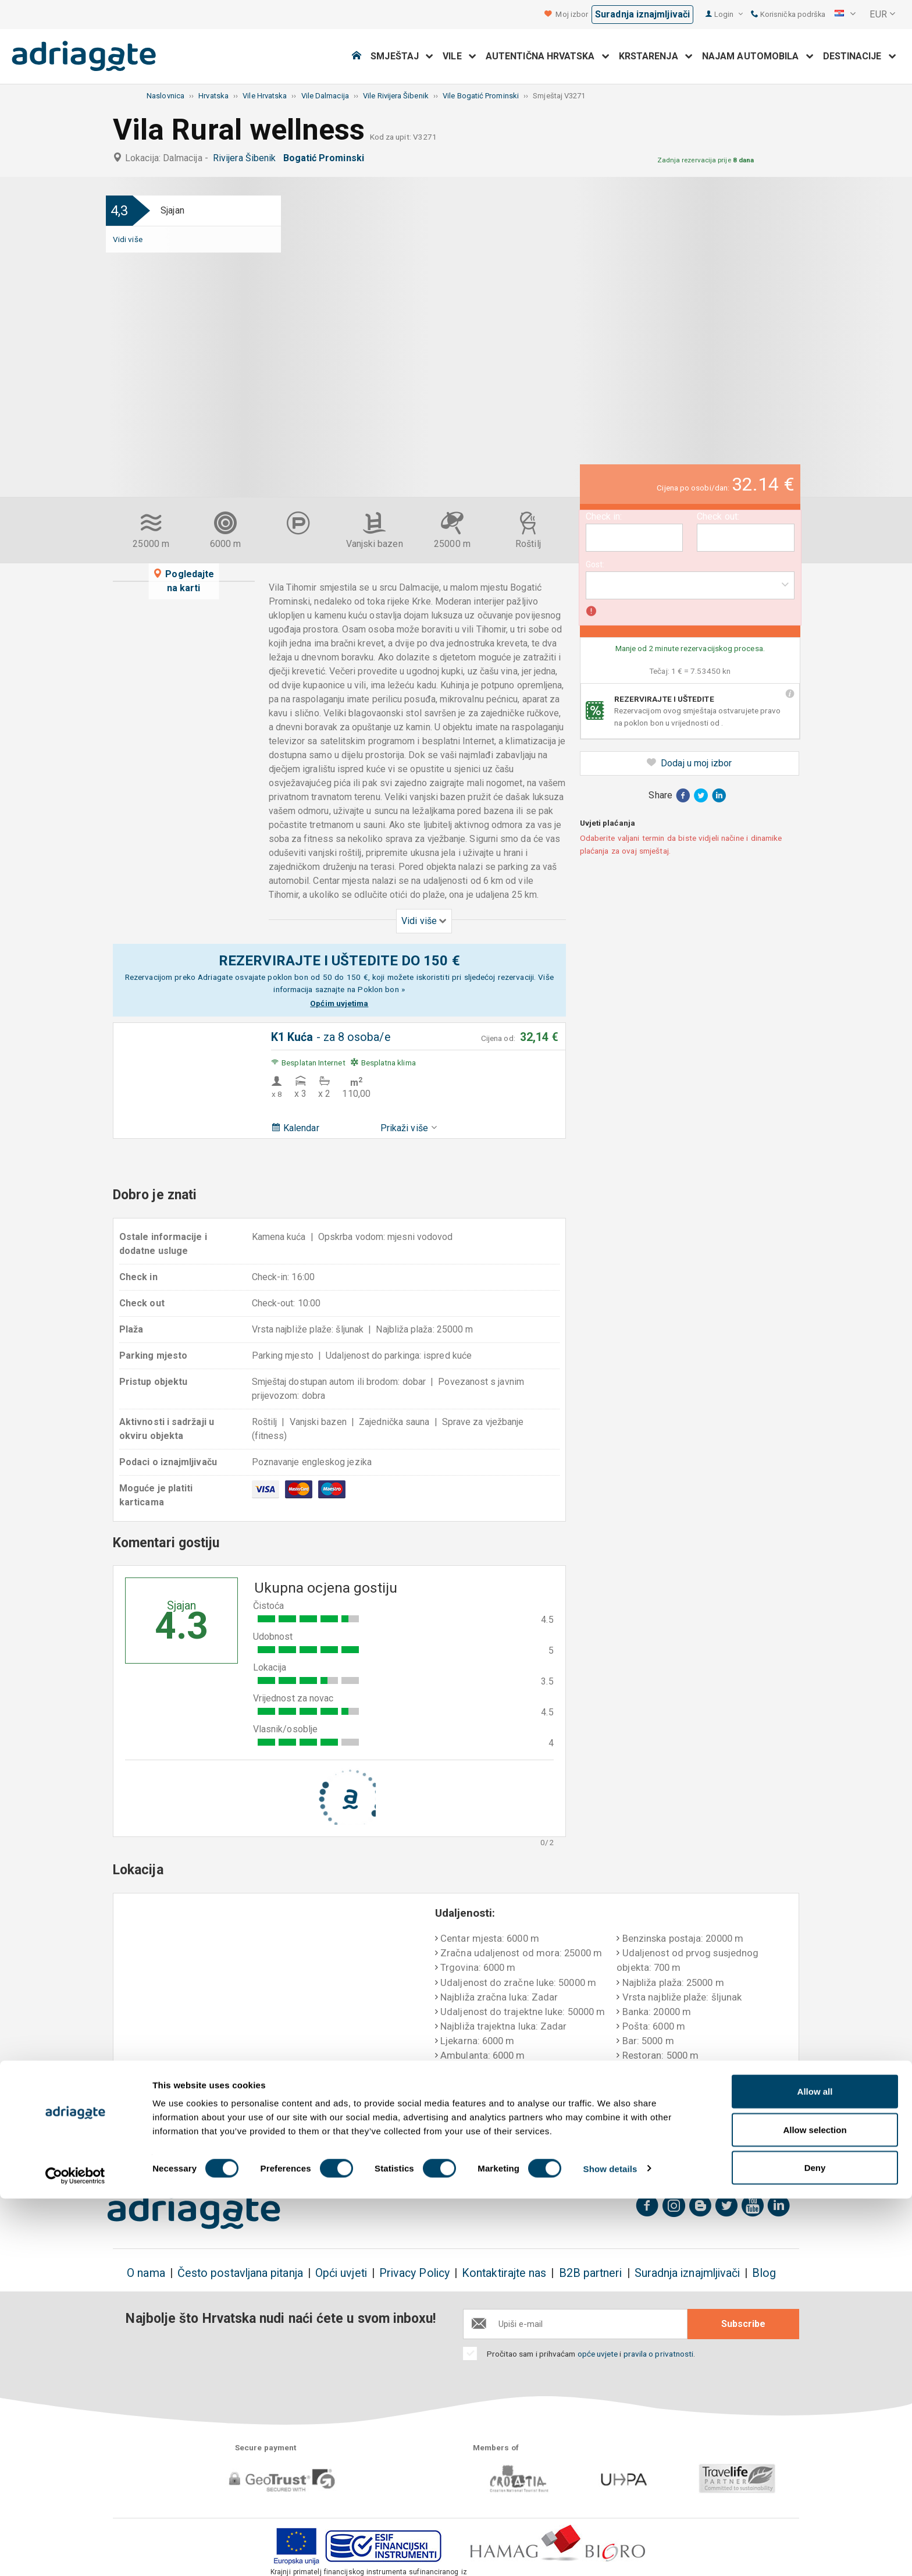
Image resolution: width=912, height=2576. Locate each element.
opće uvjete (599, 2353)
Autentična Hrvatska (548, 56)
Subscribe (743, 2323)
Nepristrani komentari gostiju (727, 2141)
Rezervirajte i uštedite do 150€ (187, 2141)
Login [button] (728, 14)
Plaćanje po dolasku (587, 2134)
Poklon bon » (381, 989)
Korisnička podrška (788, 14)
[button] (845, 15)
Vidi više (127, 239)
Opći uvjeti (341, 2273)
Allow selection (814, 2507)
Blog (763, 2273)
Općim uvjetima (339, 1003)
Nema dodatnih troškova (323, 2141)
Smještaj (401, 56)
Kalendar (295, 1128)
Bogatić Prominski (326, 158)
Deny (815, 2545)
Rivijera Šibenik (246, 158)
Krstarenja (656, 56)
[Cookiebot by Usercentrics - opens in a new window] (75, 2553)
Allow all (815, 2469)
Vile (459, 56)
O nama (146, 2273)
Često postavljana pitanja (240, 2273)
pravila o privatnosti (659, 2353)
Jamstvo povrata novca (452, 2134)
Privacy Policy (414, 2273)
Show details (610, 2546)
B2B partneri (590, 2273)
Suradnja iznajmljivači (642, 14)
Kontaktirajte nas (504, 2273)
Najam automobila (758, 56)
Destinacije (859, 56)
